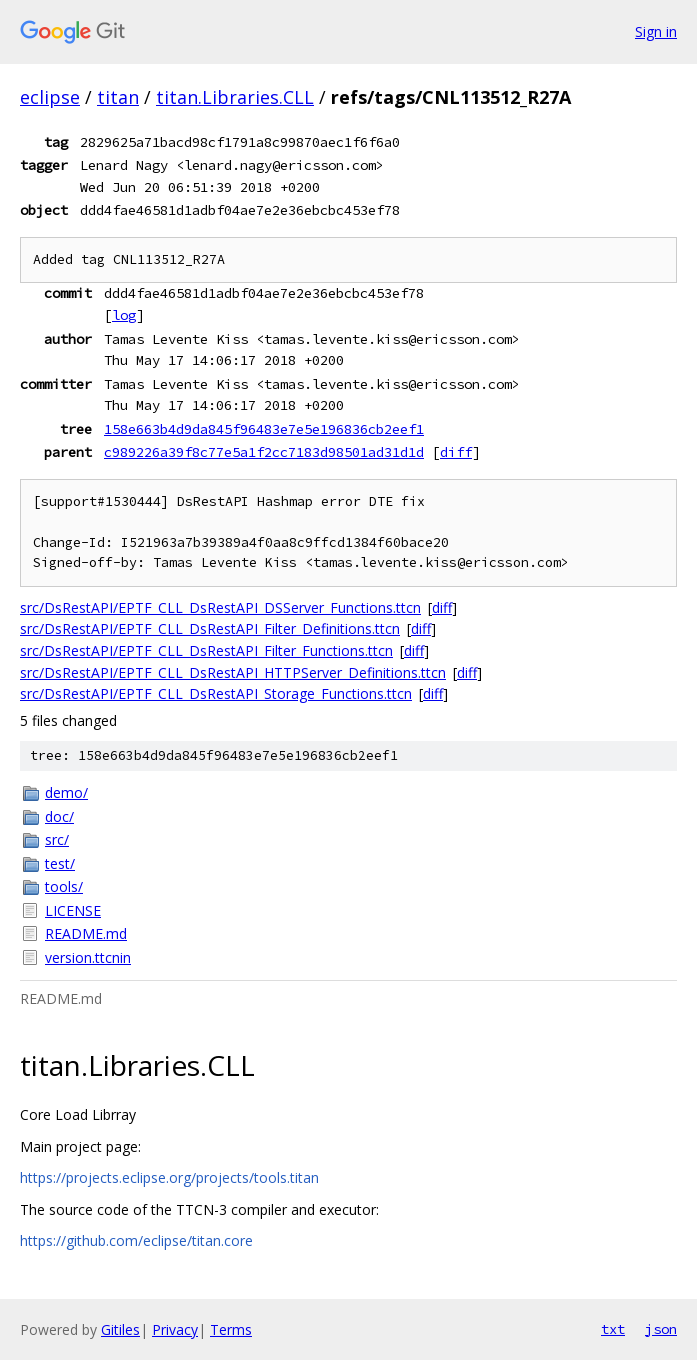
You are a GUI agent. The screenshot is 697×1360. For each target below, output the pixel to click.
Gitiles (120, 1329)
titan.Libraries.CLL (235, 97)
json (661, 1329)
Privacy (175, 1329)
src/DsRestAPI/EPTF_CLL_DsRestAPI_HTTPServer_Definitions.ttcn (233, 672)
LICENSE (73, 910)
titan (118, 97)
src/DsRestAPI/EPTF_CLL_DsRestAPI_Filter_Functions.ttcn (206, 650)
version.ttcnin (88, 957)
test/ (60, 863)
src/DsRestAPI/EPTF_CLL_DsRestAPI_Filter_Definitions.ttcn (210, 628)
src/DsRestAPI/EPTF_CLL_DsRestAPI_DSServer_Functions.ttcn (220, 607)
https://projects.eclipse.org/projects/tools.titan (169, 1177)
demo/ (66, 792)
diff (456, 452)
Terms (231, 1329)
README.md (86, 933)
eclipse (50, 97)
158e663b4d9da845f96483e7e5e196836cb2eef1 (264, 429)
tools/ (64, 886)
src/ (57, 839)
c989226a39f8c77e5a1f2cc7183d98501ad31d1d (264, 452)
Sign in (656, 31)
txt (613, 1329)
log (124, 315)
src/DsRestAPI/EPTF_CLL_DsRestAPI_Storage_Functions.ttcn (216, 693)
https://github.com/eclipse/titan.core (136, 1240)
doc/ (59, 816)
